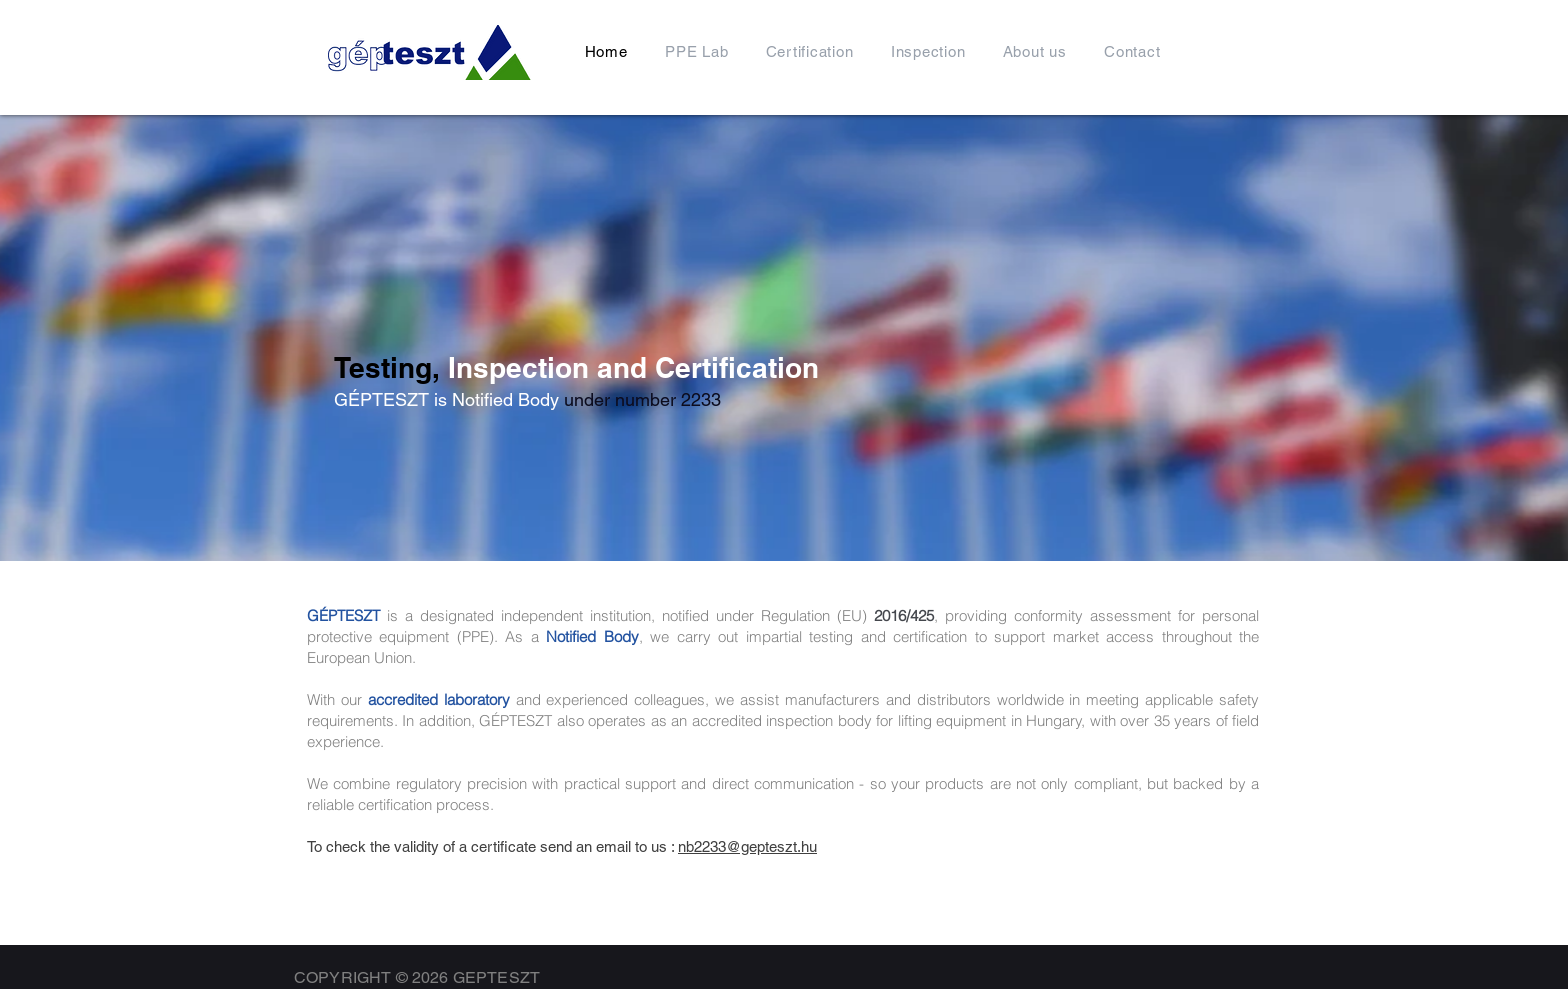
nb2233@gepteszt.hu (747, 846)
